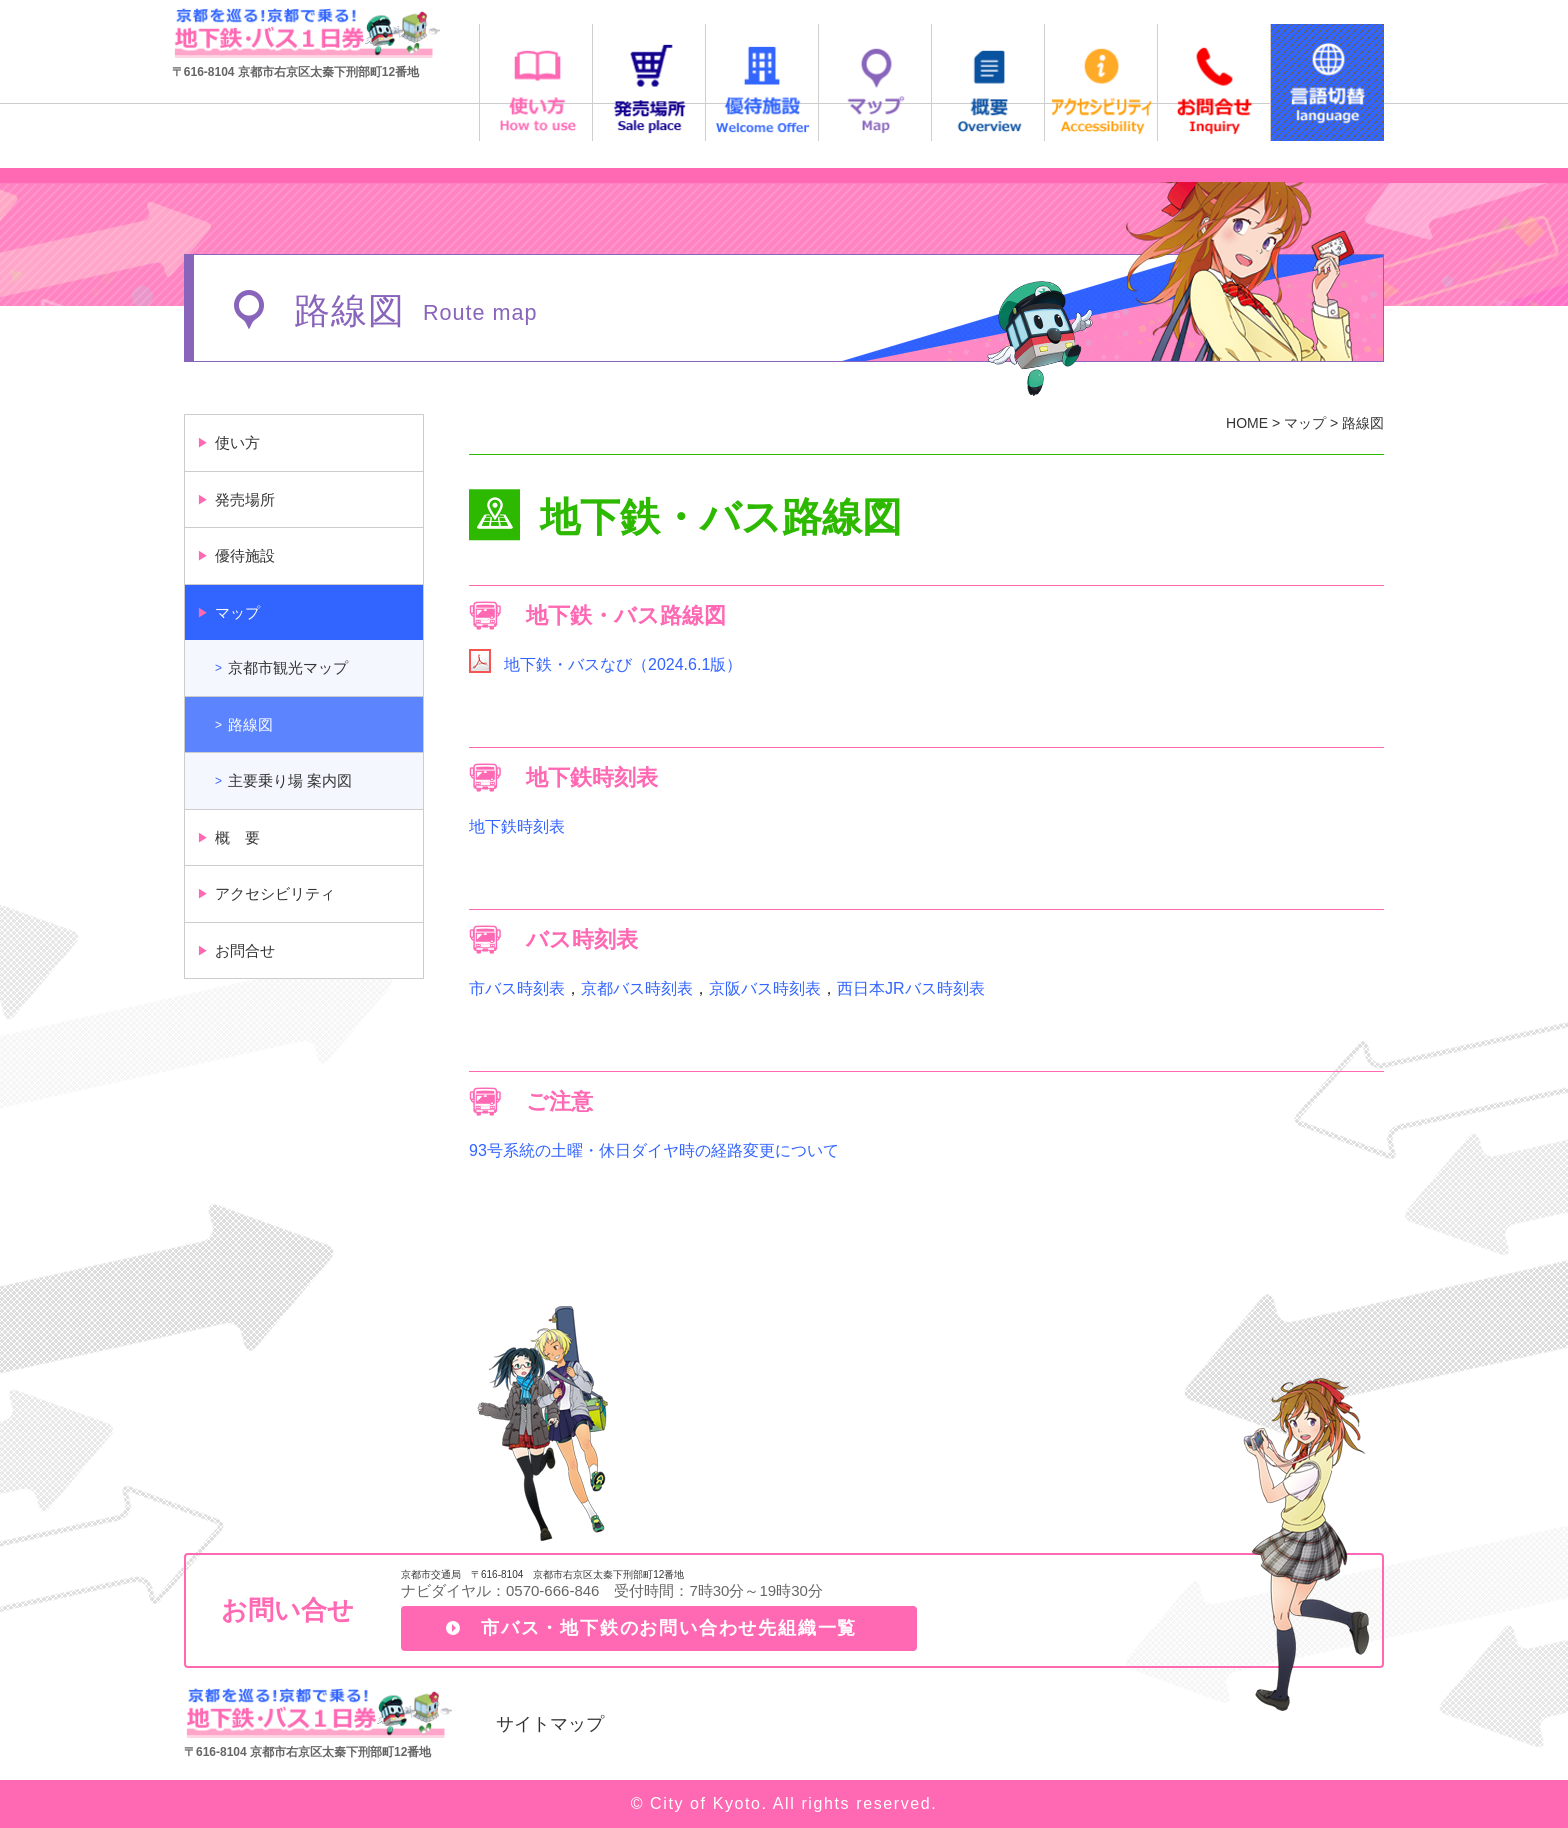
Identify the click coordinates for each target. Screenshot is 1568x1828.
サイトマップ (550, 1724)
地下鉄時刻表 (517, 826)
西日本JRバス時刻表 (911, 988)
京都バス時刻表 (637, 988)
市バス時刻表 (517, 988)
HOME (1247, 423)
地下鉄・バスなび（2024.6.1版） (623, 664)
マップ (1305, 423)
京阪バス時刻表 (765, 988)
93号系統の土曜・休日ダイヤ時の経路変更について (654, 1150)
